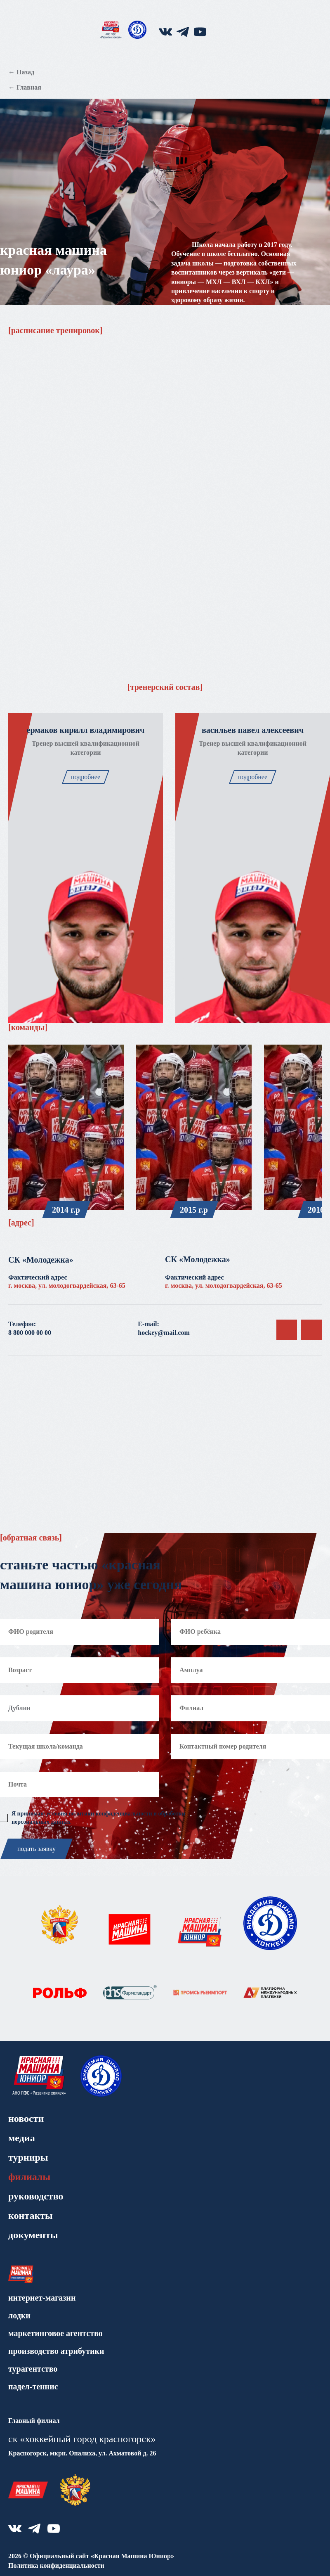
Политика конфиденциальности (56, 2565)
